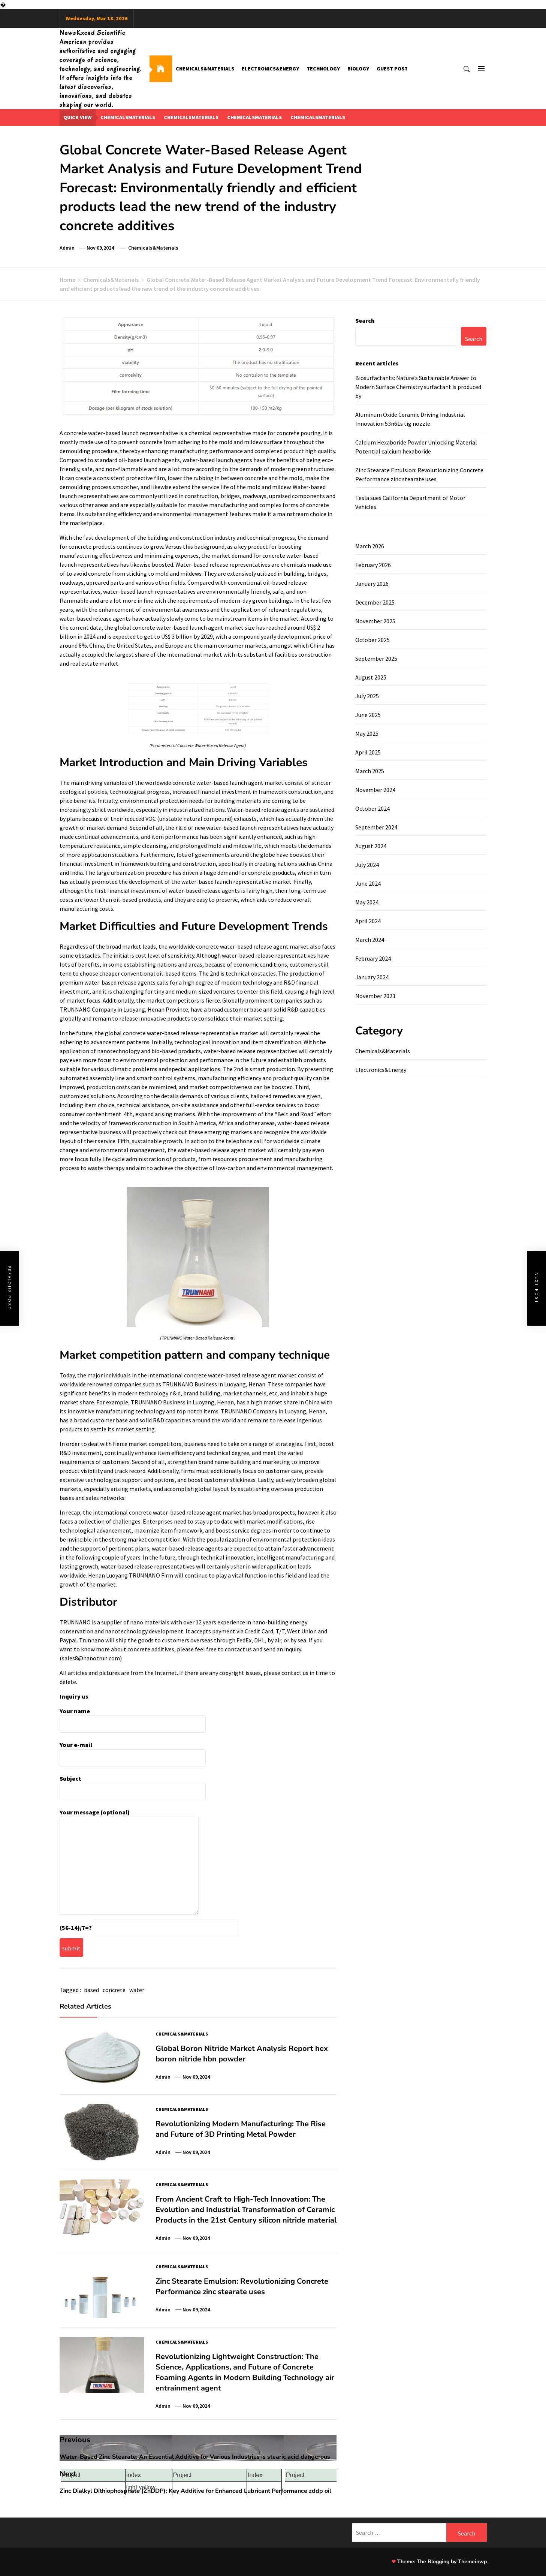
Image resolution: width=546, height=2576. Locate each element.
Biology (358, 68)
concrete (114, 1990)
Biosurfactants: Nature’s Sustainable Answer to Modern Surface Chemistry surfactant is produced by (418, 387)
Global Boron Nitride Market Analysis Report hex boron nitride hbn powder (242, 2053)
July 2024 (367, 864)
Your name (133, 1717)
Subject (133, 1785)
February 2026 (373, 565)
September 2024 (376, 827)
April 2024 (368, 921)
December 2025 (375, 602)
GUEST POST (392, 68)
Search (365, 320)
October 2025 (372, 640)
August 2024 (370, 846)
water (136, 1990)
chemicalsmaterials (127, 117)
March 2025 (369, 771)
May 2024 (366, 902)
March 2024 (369, 939)
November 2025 (375, 621)
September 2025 (376, 658)
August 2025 (370, 677)
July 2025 (367, 696)
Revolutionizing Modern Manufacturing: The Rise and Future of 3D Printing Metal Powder (241, 2129)
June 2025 (368, 714)
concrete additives (150, 1649)
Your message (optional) (129, 1862)
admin (67, 247)
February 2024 (373, 958)
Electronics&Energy (270, 68)
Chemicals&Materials (205, 68)
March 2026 (369, 546)
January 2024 (372, 977)
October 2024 (372, 808)
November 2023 (375, 996)
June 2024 (368, 883)
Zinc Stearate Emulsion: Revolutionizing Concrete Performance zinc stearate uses (242, 2286)
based (91, 1990)
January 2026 (372, 583)
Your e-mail (133, 1751)
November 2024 (375, 789)
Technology (323, 68)
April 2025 (368, 752)
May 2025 (366, 733)
